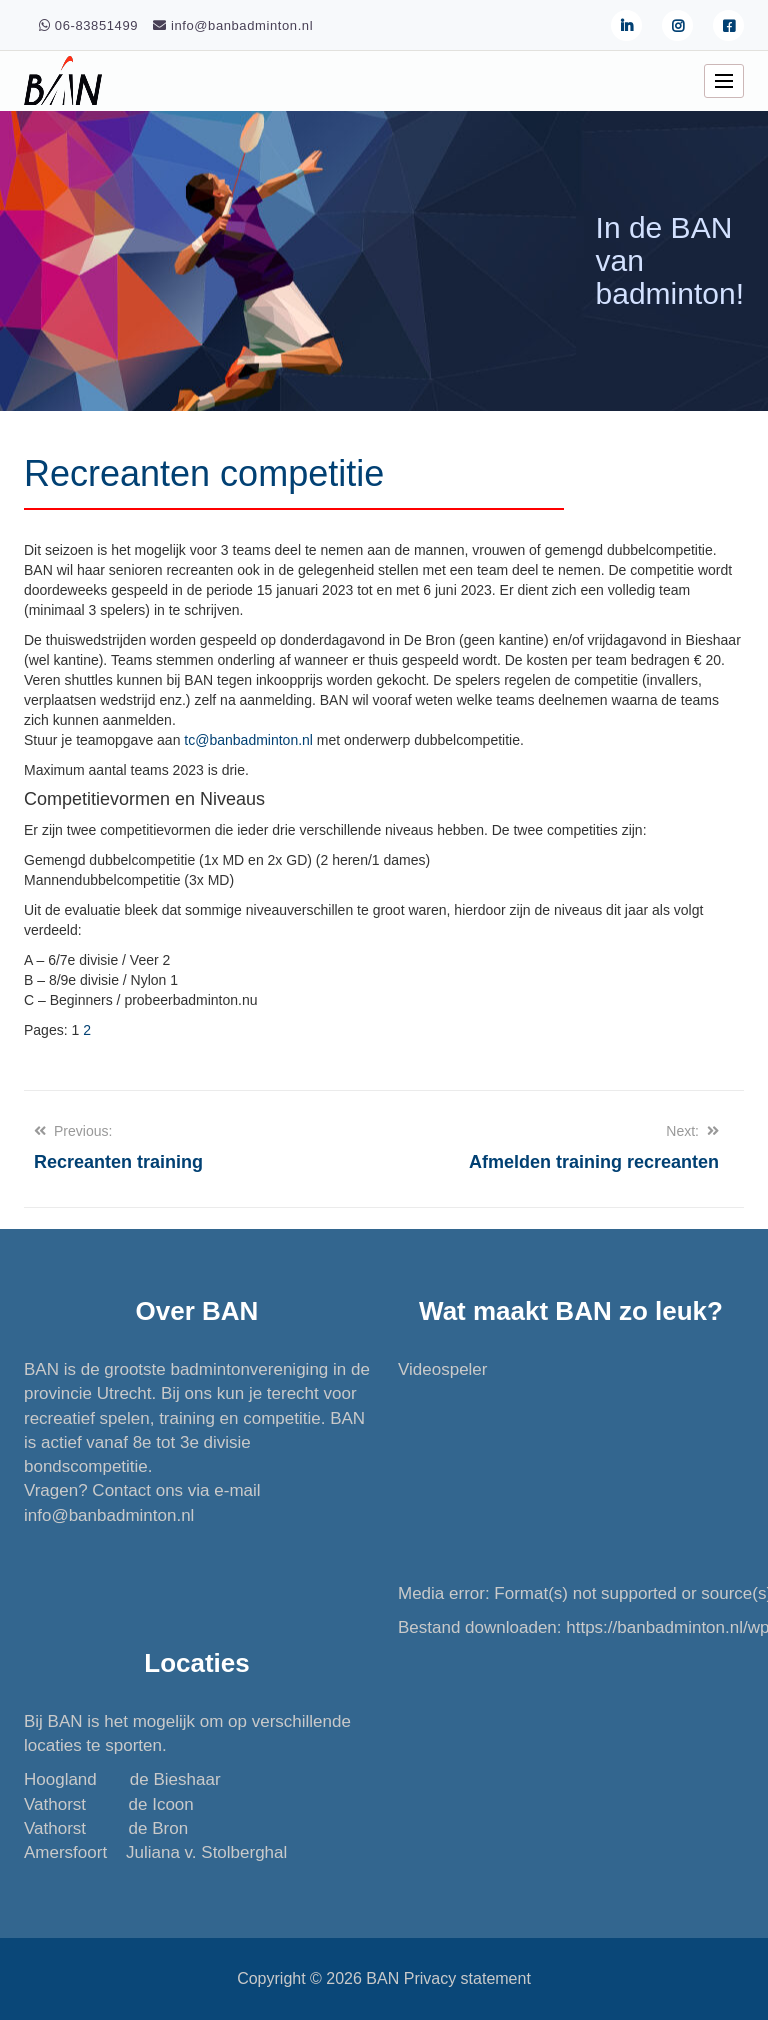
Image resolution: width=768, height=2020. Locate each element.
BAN (382, 1978)
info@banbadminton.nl (109, 1515)
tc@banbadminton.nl (248, 740)
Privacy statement (467, 1978)
